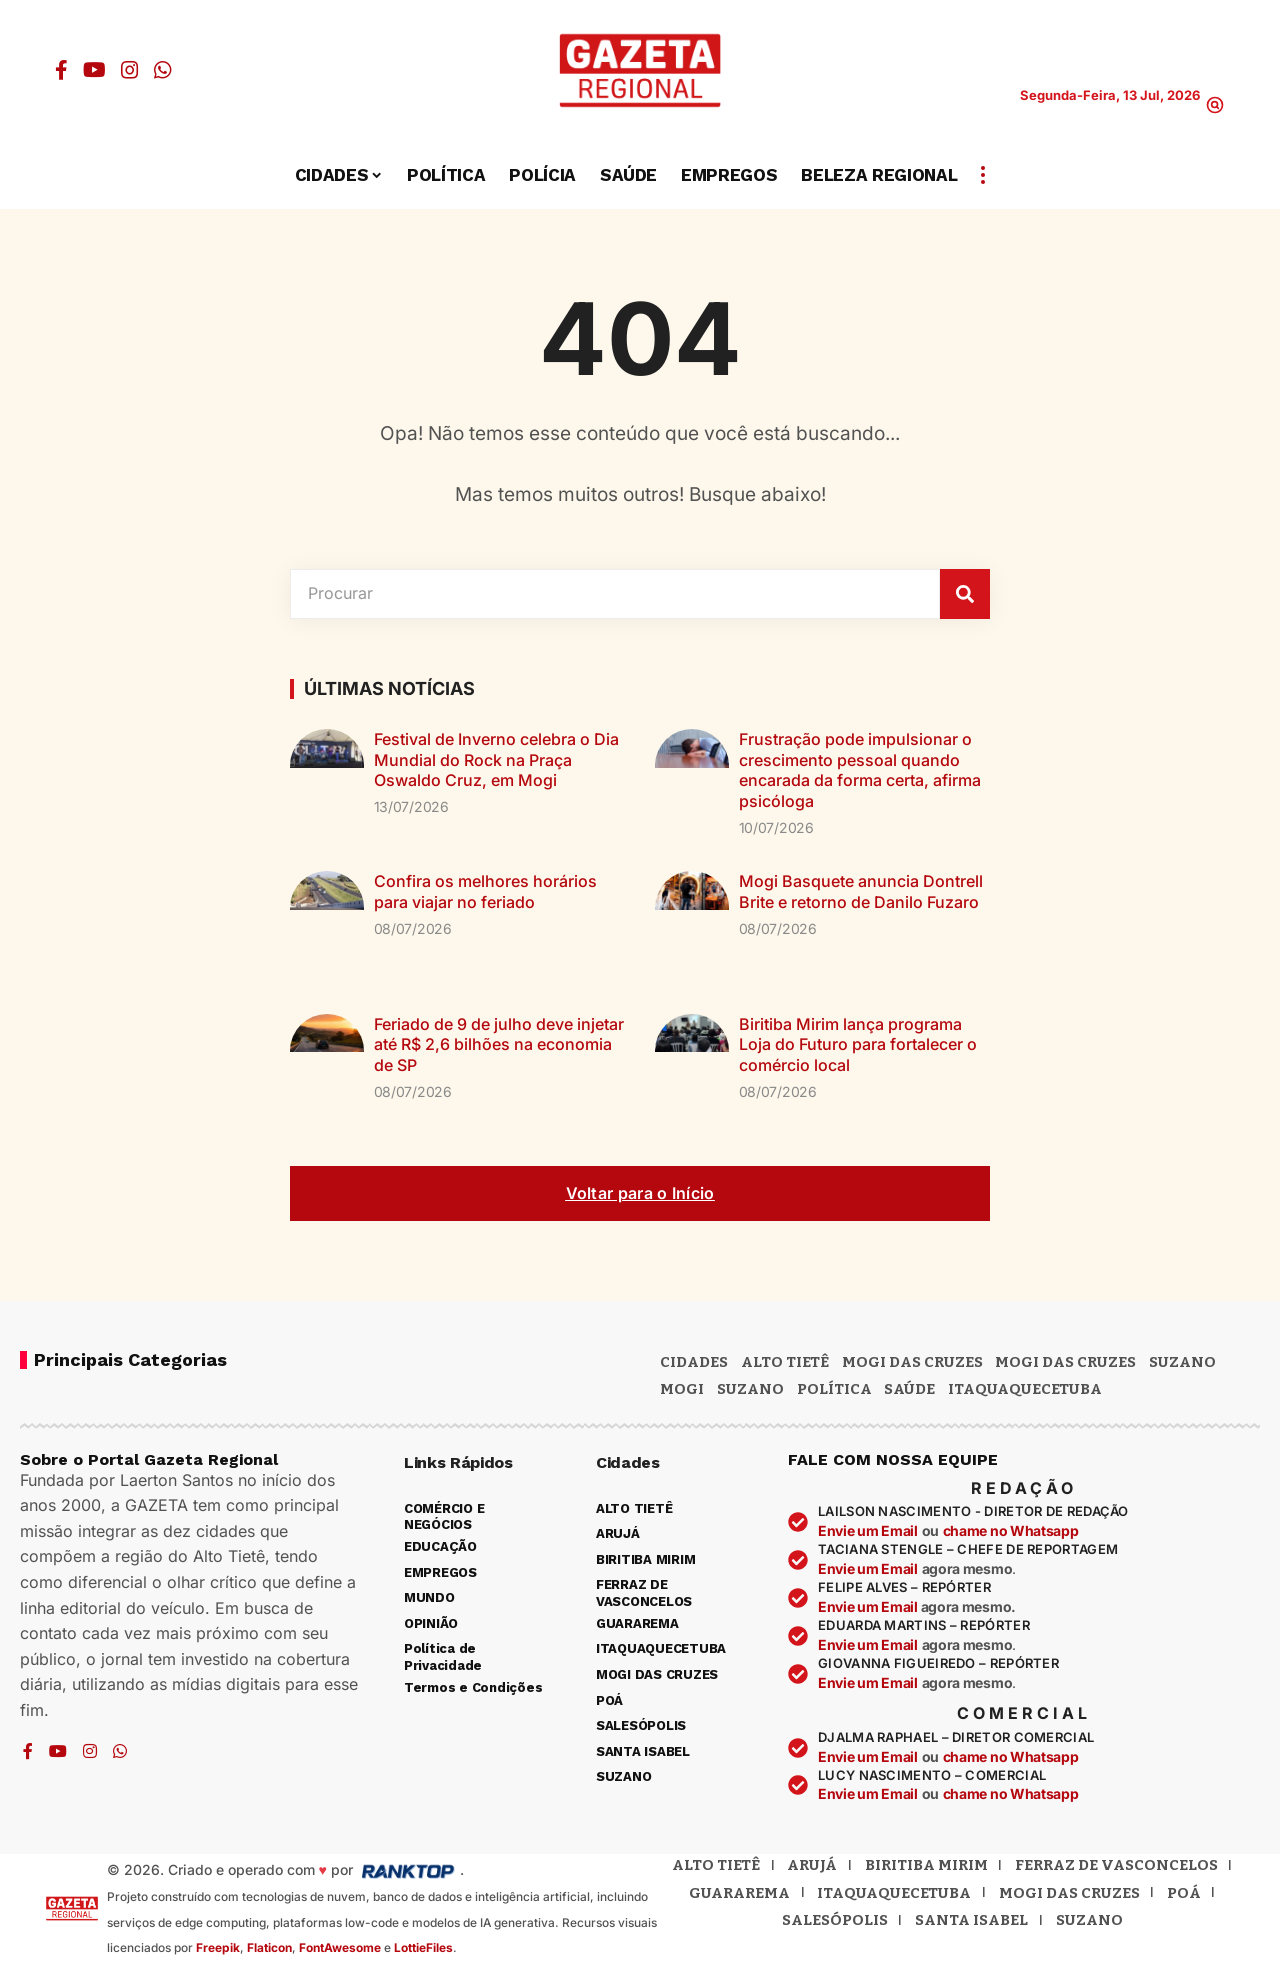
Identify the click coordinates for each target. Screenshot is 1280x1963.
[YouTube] (94, 70)
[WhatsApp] (163, 70)
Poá (1184, 1893)
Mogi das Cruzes (1065, 1362)
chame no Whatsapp (1011, 1530)
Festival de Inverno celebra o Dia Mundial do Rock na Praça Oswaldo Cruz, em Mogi (496, 760)
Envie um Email (868, 1530)
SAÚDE (909, 1389)
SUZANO (750, 1389)
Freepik (218, 1947)
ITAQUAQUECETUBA (1025, 1389)
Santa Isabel (971, 1920)
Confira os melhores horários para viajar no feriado (485, 891)
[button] (1215, 105)
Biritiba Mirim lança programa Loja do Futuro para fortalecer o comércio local (858, 1045)
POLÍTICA (834, 1389)
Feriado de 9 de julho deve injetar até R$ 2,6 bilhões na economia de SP (499, 1045)
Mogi (682, 1389)
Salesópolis (835, 1920)
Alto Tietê (785, 1362)
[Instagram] (130, 70)
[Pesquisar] (965, 594)
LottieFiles (423, 1947)
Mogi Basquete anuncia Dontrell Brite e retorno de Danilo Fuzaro (861, 891)
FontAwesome (340, 1947)
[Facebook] (61, 70)
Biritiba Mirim (926, 1865)
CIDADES (694, 1362)
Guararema (739, 1893)
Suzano (1182, 1362)
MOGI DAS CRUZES (912, 1362)
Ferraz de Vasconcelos (1116, 1865)
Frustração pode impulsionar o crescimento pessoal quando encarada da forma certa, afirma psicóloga (860, 770)
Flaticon (269, 1947)
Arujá (812, 1865)
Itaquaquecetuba (894, 1893)
